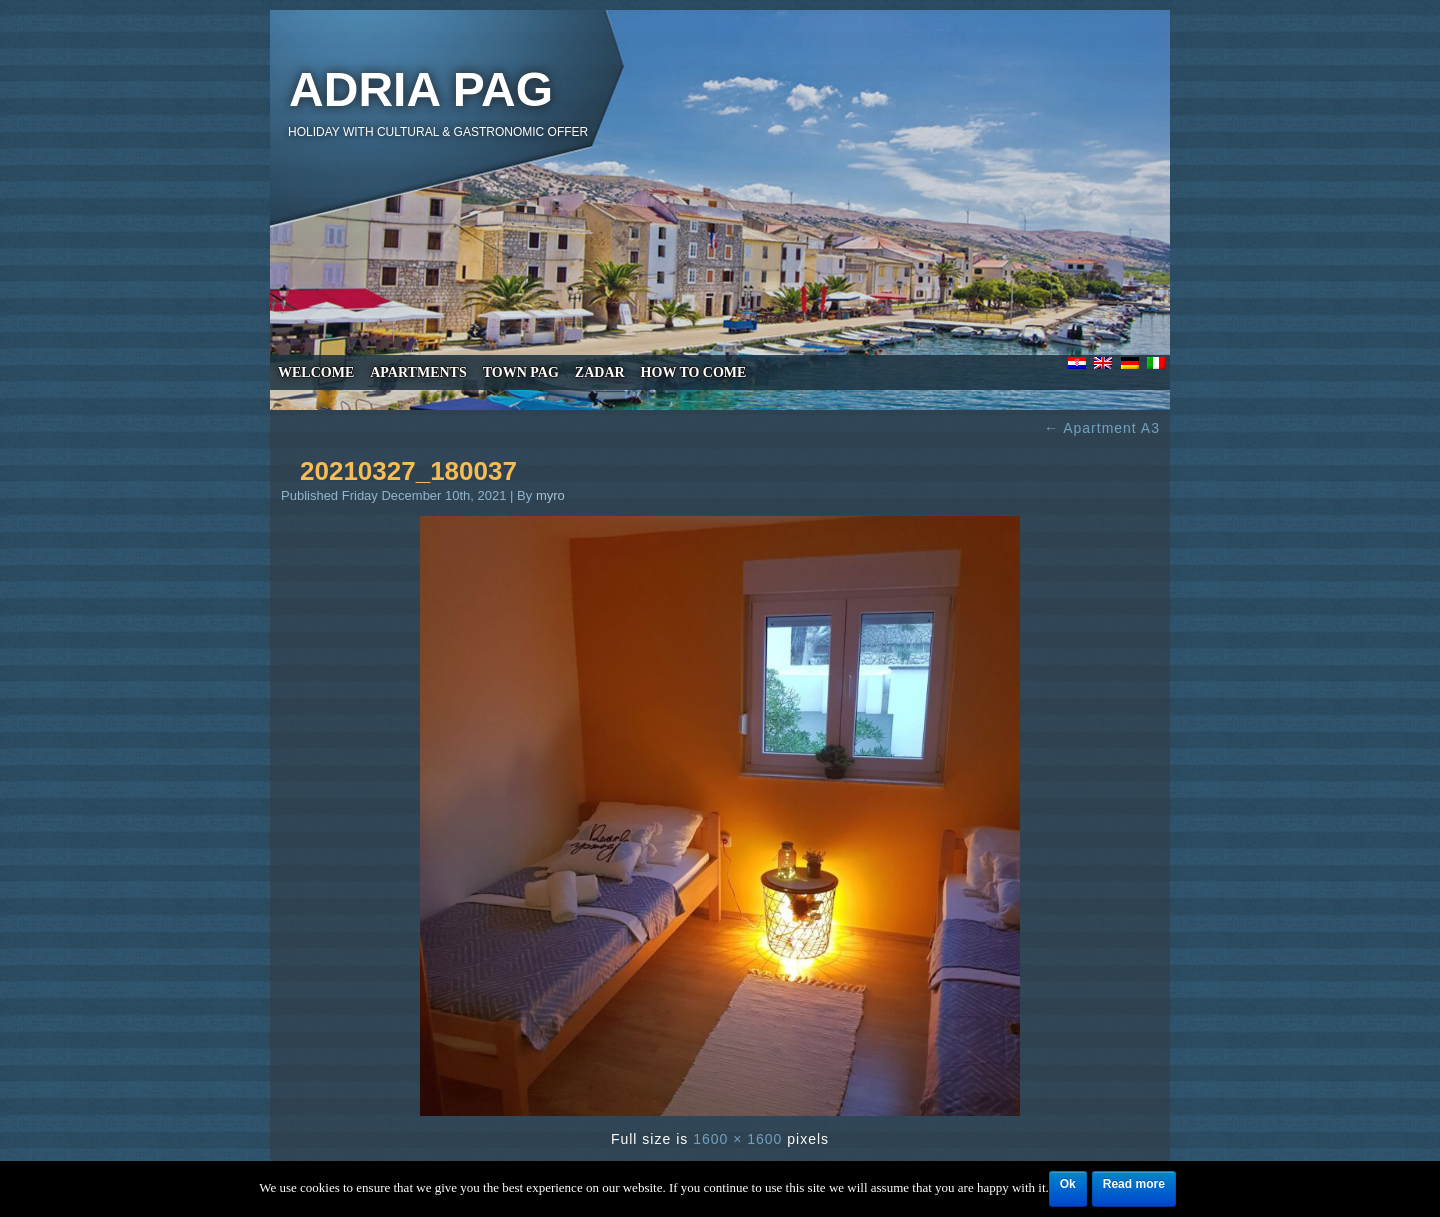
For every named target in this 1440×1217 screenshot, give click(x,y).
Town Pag (521, 372)
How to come (694, 372)
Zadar (600, 372)
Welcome (316, 372)
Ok (1068, 1184)
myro (550, 495)
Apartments (418, 372)
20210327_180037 (408, 471)
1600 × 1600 (737, 1139)
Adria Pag (421, 89)
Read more (1134, 1184)
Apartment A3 (1102, 428)
